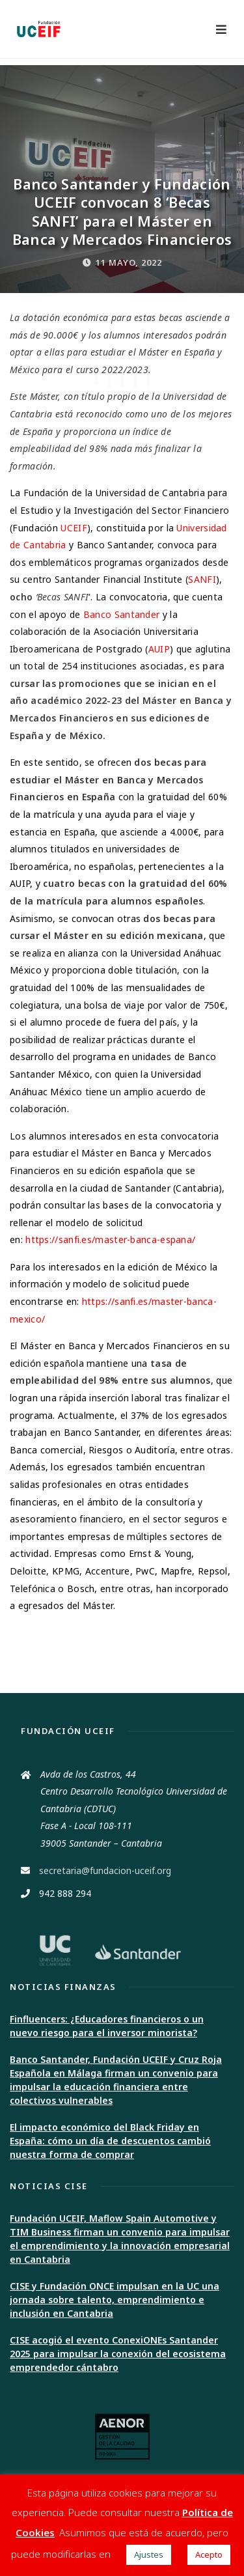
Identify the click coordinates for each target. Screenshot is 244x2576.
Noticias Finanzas (63, 1987)
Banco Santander (121, 614)
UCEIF (74, 528)
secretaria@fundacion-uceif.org (105, 1870)
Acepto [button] (209, 2554)
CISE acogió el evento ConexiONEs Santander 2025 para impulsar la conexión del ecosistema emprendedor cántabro (118, 2353)
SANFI (202, 579)
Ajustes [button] (148, 2554)
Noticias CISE (49, 2186)
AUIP (159, 649)
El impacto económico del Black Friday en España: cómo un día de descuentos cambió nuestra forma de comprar (110, 2141)
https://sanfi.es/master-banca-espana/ (110, 1239)
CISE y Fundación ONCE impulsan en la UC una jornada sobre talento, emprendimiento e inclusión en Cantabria (114, 2299)
